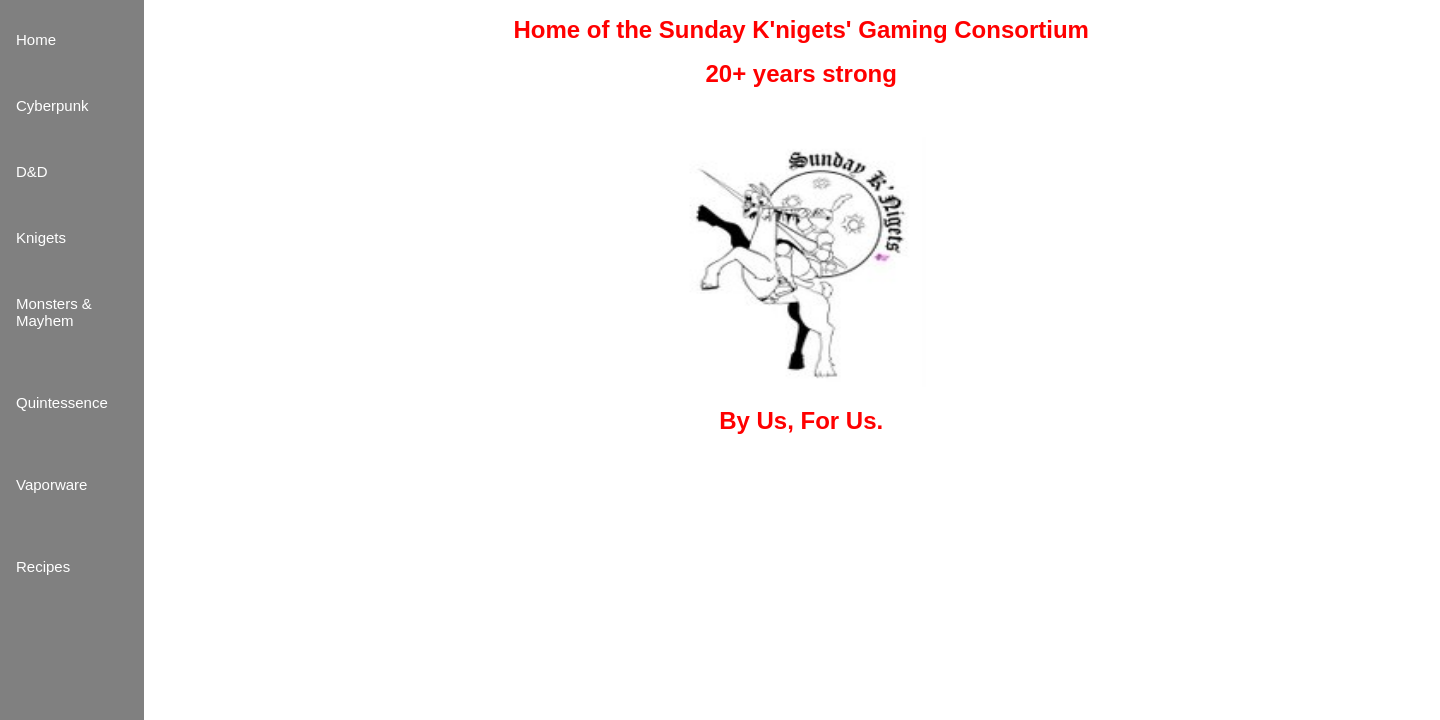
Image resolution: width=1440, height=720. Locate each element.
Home (36, 39)
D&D (32, 171)
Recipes (43, 566)
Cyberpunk (52, 105)
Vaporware (51, 484)
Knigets (41, 237)
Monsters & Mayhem (54, 312)
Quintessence (62, 402)
